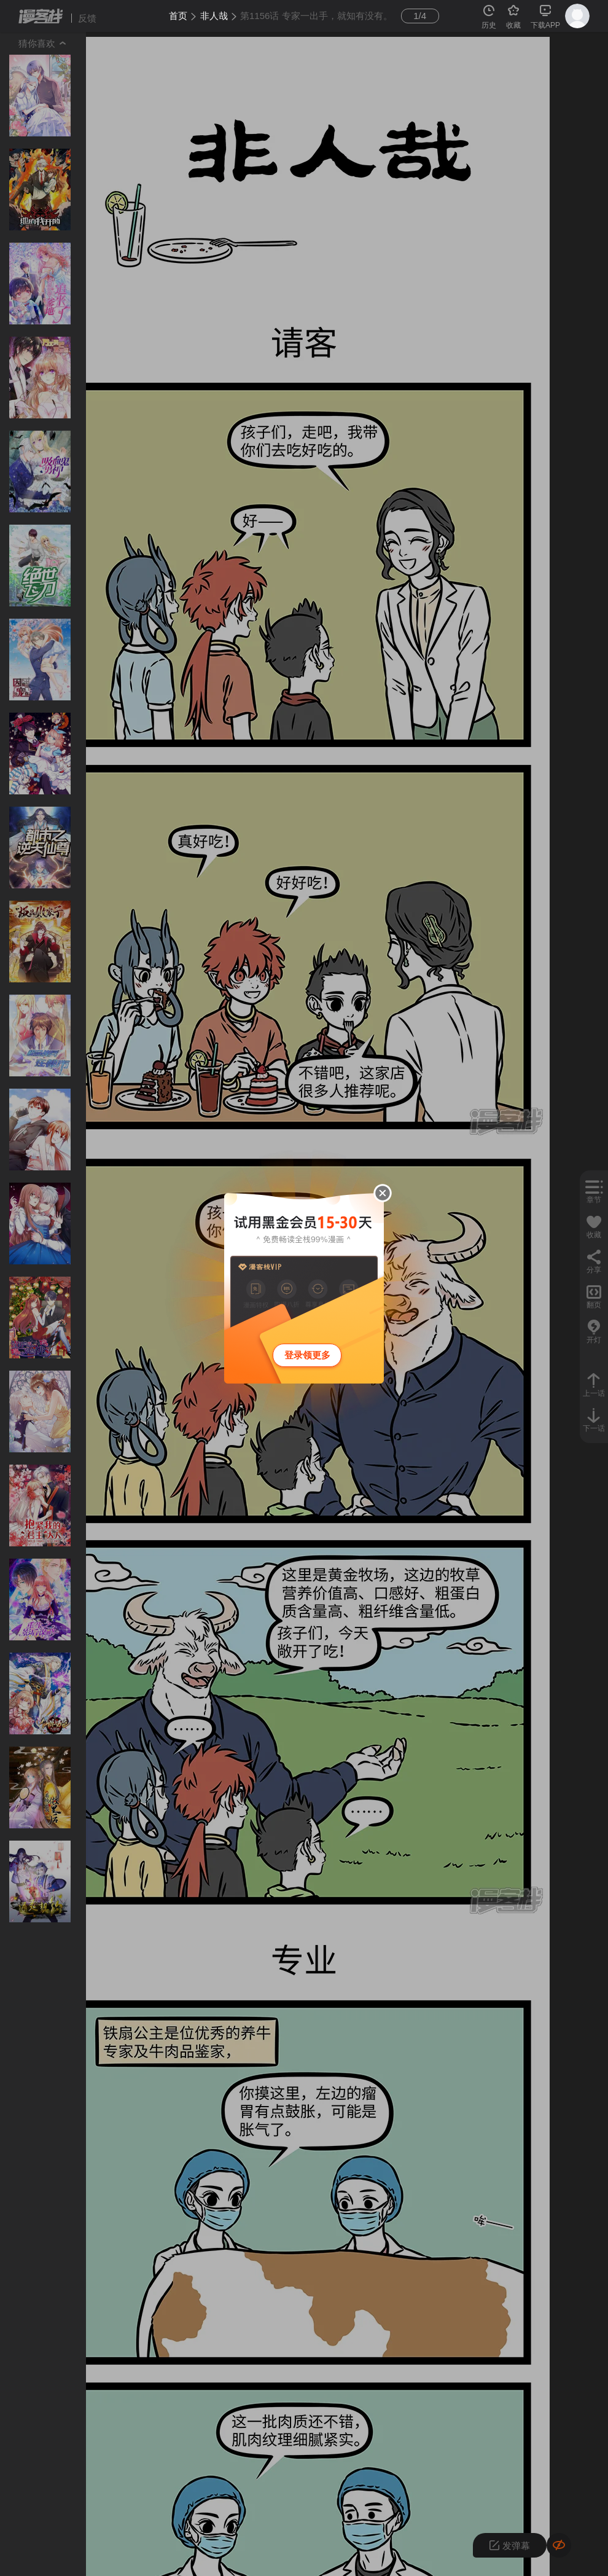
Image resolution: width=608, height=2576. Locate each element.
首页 (178, 15)
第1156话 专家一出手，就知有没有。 (316, 15)
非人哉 (214, 15)
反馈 (87, 18)
